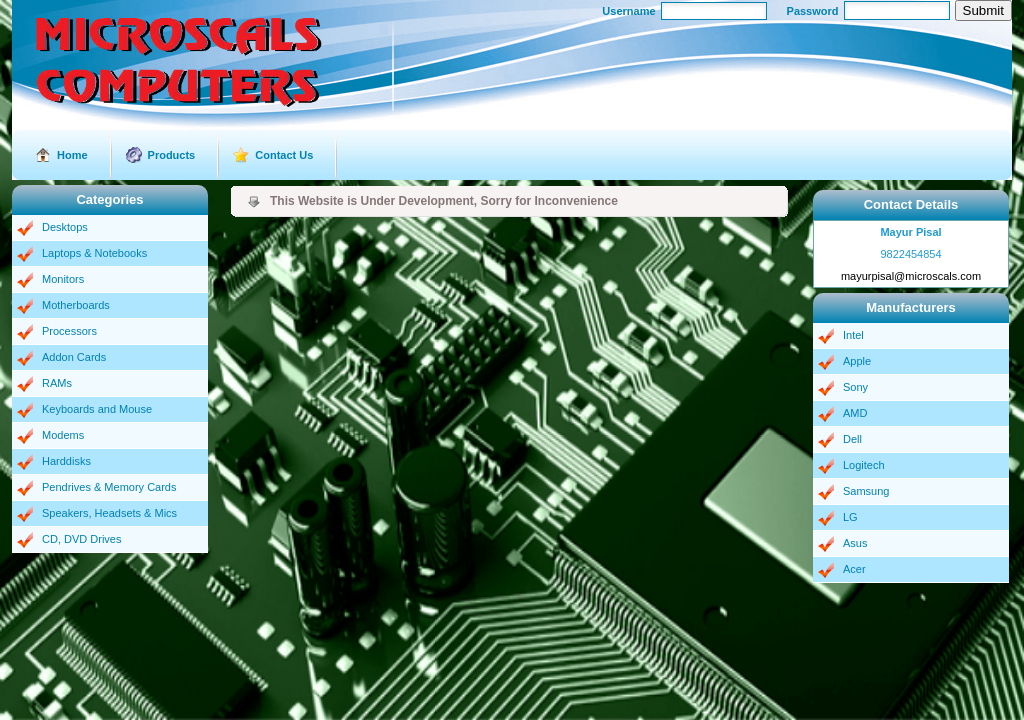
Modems (63, 435)
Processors (69, 331)
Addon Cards (74, 357)
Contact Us (284, 155)
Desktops (65, 227)
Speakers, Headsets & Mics (109, 513)
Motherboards (76, 305)
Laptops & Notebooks (94, 253)
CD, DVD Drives (81, 539)
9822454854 (910, 254)
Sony (855, 387)
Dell (852, 439)
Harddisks (66, 461)
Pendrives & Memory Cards (109, 487)
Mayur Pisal (910, 232)
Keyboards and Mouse (97, 409)
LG (850, 517)
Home (72, 155)
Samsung (866, 491)
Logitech (864, 465)
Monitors (63, 279)
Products (172, 155)
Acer (854, 569)
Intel (853, 335)
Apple (857, 361)
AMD (855, 413)
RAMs (57, 383)
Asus (855, 543)
